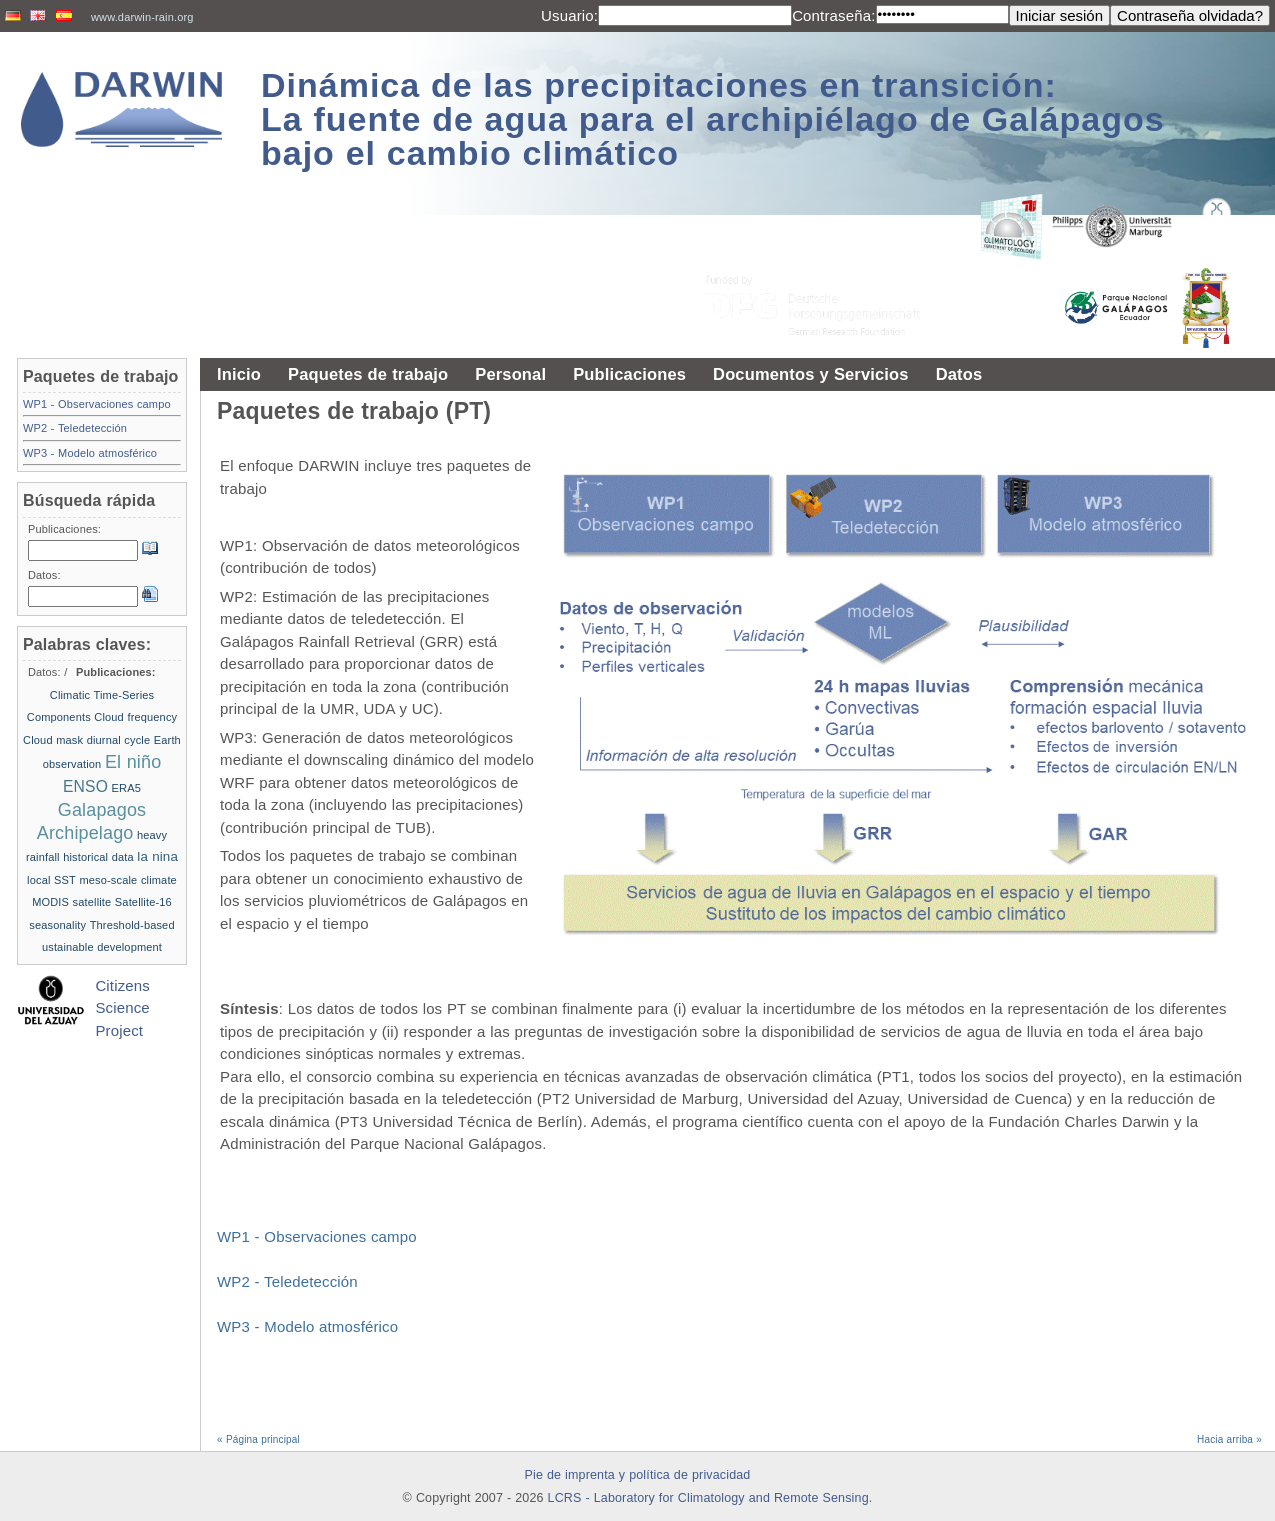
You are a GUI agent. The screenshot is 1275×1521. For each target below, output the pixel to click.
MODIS (50, 902)
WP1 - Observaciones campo (317, 1236)
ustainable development (102, 947)
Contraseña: (833, 15)
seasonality (57, 925)
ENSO (85, 786)
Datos (959, 374)
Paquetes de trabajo (368, 374)
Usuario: (569, 15)
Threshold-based (132, 925)
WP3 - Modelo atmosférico (307, 1326)
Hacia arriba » (1229, 1439)
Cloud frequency (135, 717)
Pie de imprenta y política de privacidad (638, 1475)
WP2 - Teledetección (287, 1281)
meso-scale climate (127, 880)
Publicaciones (629, 374)
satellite (92, 902)
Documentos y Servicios (811, 374)
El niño (133, 762)
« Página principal (258, 1439)
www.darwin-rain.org (142, 17)
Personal (510, 374)
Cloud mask (53, 740)
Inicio (239, 374)
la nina (157, 856)
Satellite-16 (143, 902)
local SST (51, 880)
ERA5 (126, 788)
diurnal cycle (119, 740)
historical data (98, 857)
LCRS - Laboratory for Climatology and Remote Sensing (708, 1498)
